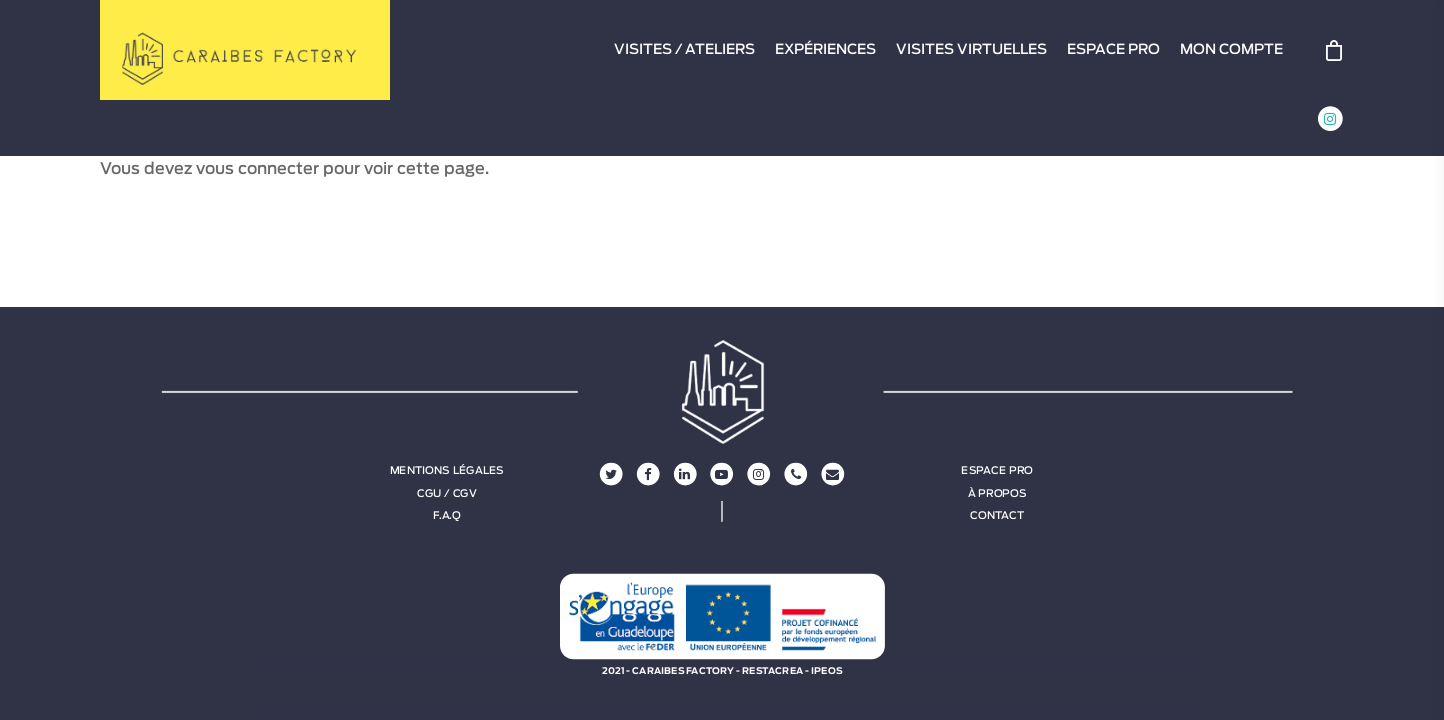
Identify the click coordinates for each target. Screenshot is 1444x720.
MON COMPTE (1231, 50)
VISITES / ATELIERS (684, 50)
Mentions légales (447, 471)
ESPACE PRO (1113, 50)
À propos (997, 493)
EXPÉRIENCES (825, 50)
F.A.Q (446, 515)
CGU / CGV (447, 493)
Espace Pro (997, 471)
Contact (996, 515)
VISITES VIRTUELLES (971, 50)
